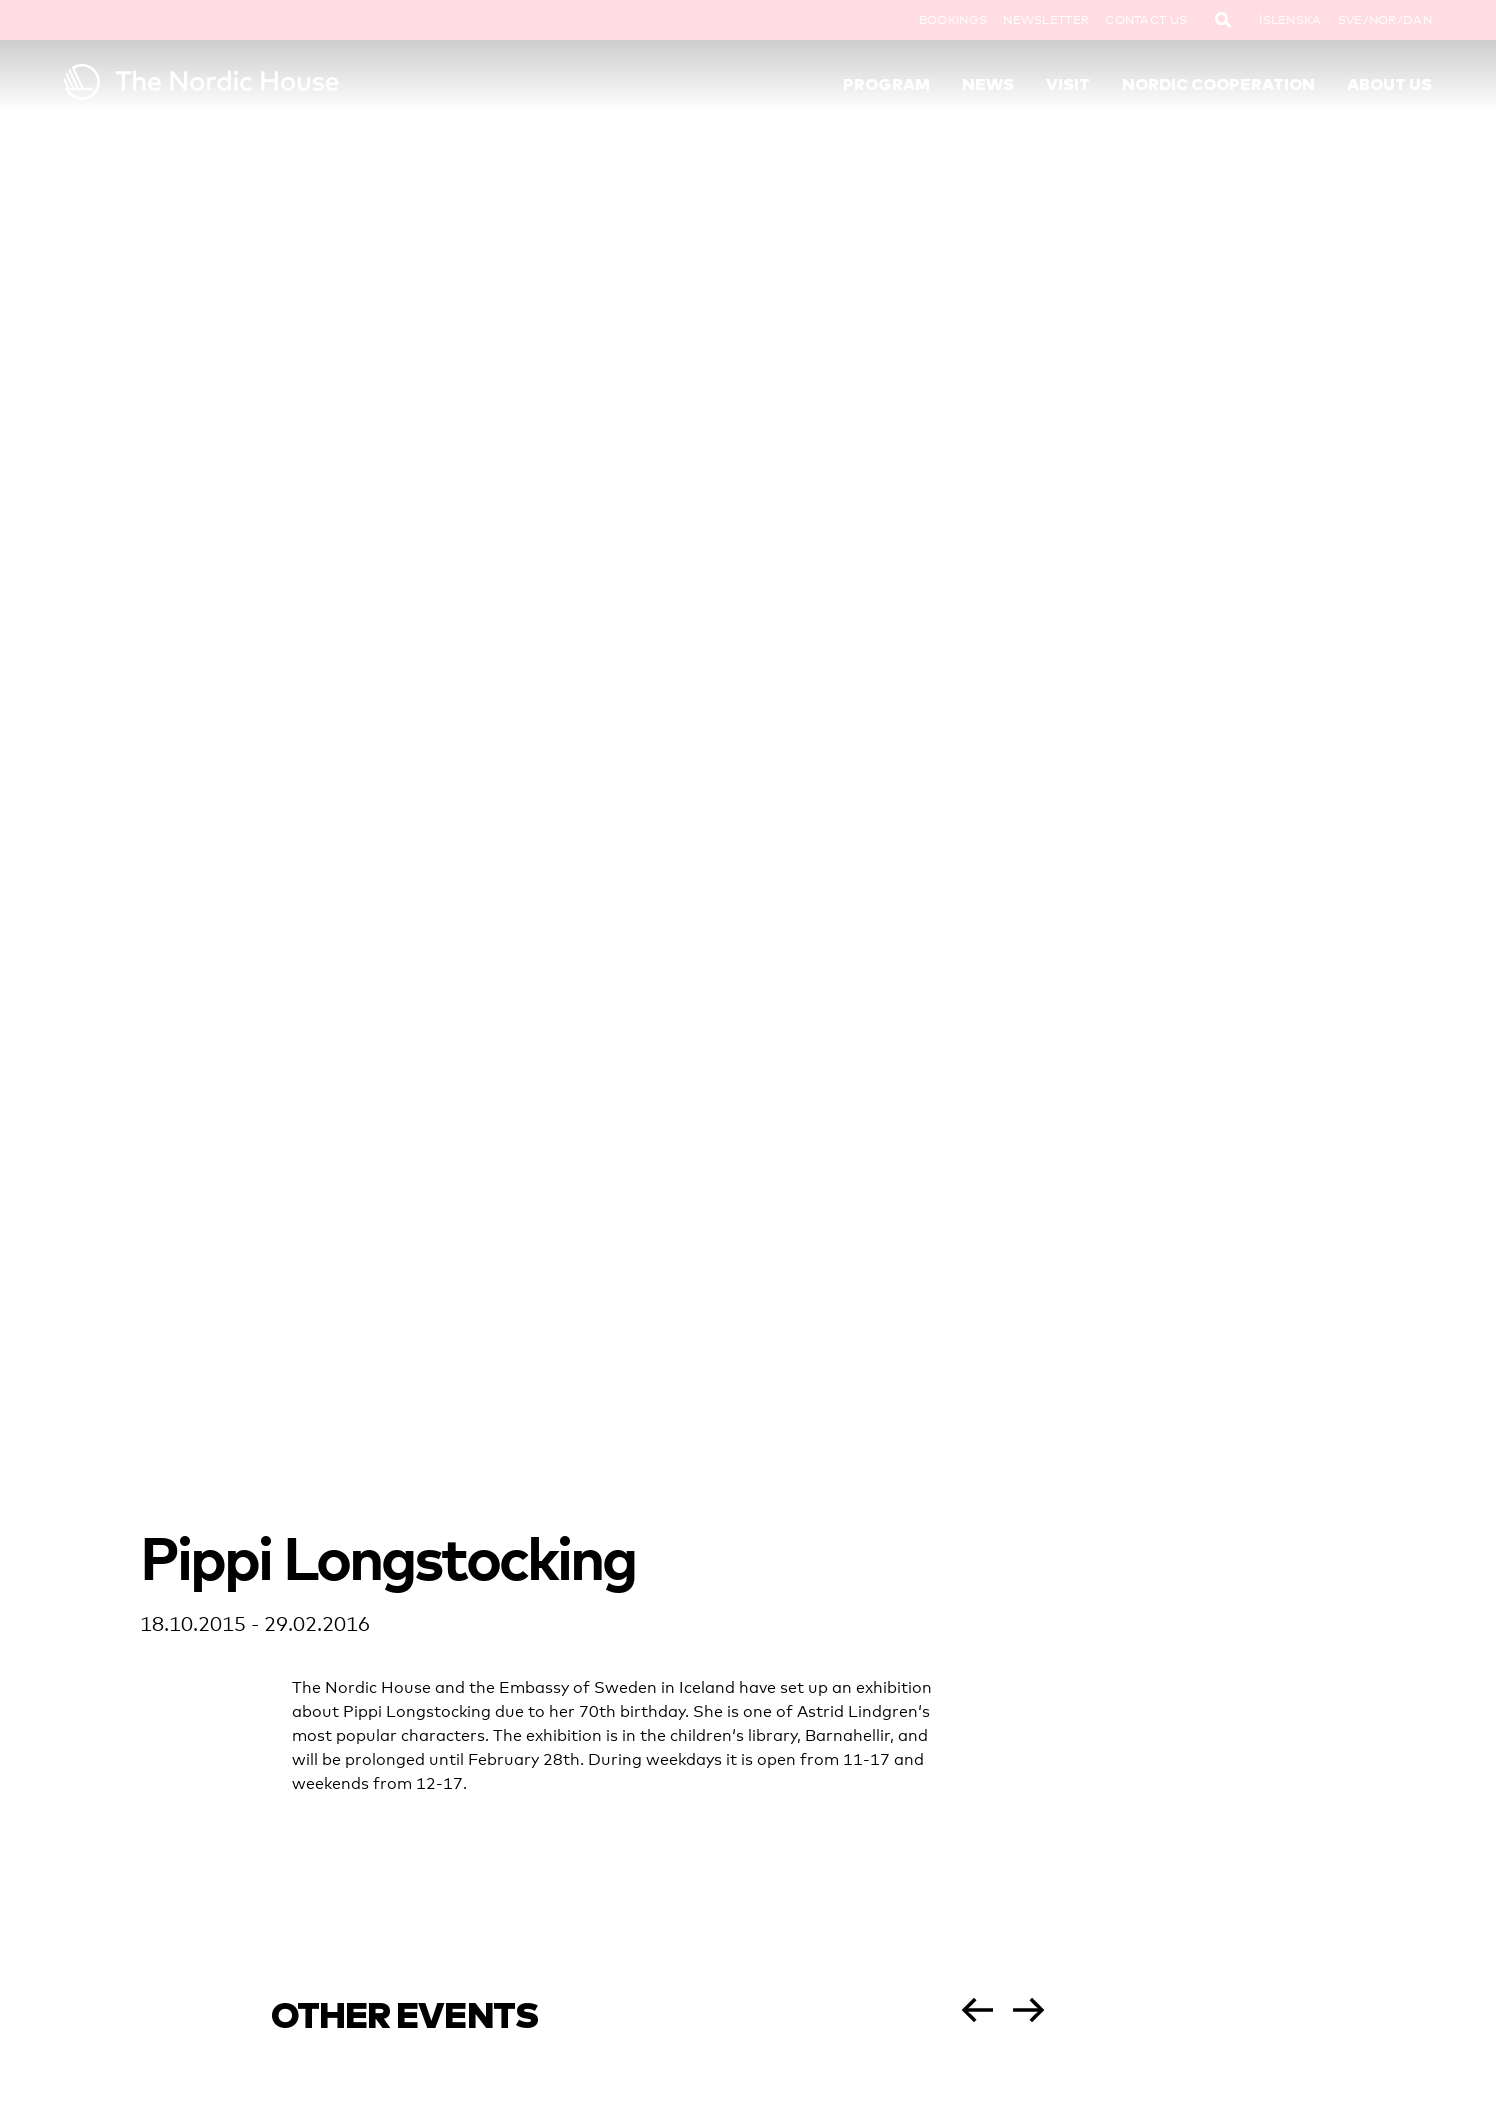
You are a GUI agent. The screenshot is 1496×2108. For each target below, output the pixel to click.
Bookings (953, 20)
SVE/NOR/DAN (1385, 20)
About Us (1389, 84)
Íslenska (1290, 20)
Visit (1068, 84)
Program (886, 84)
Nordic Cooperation (1218, 84)
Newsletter (1046, 20)
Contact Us (1146, 20)
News (988, 84)
